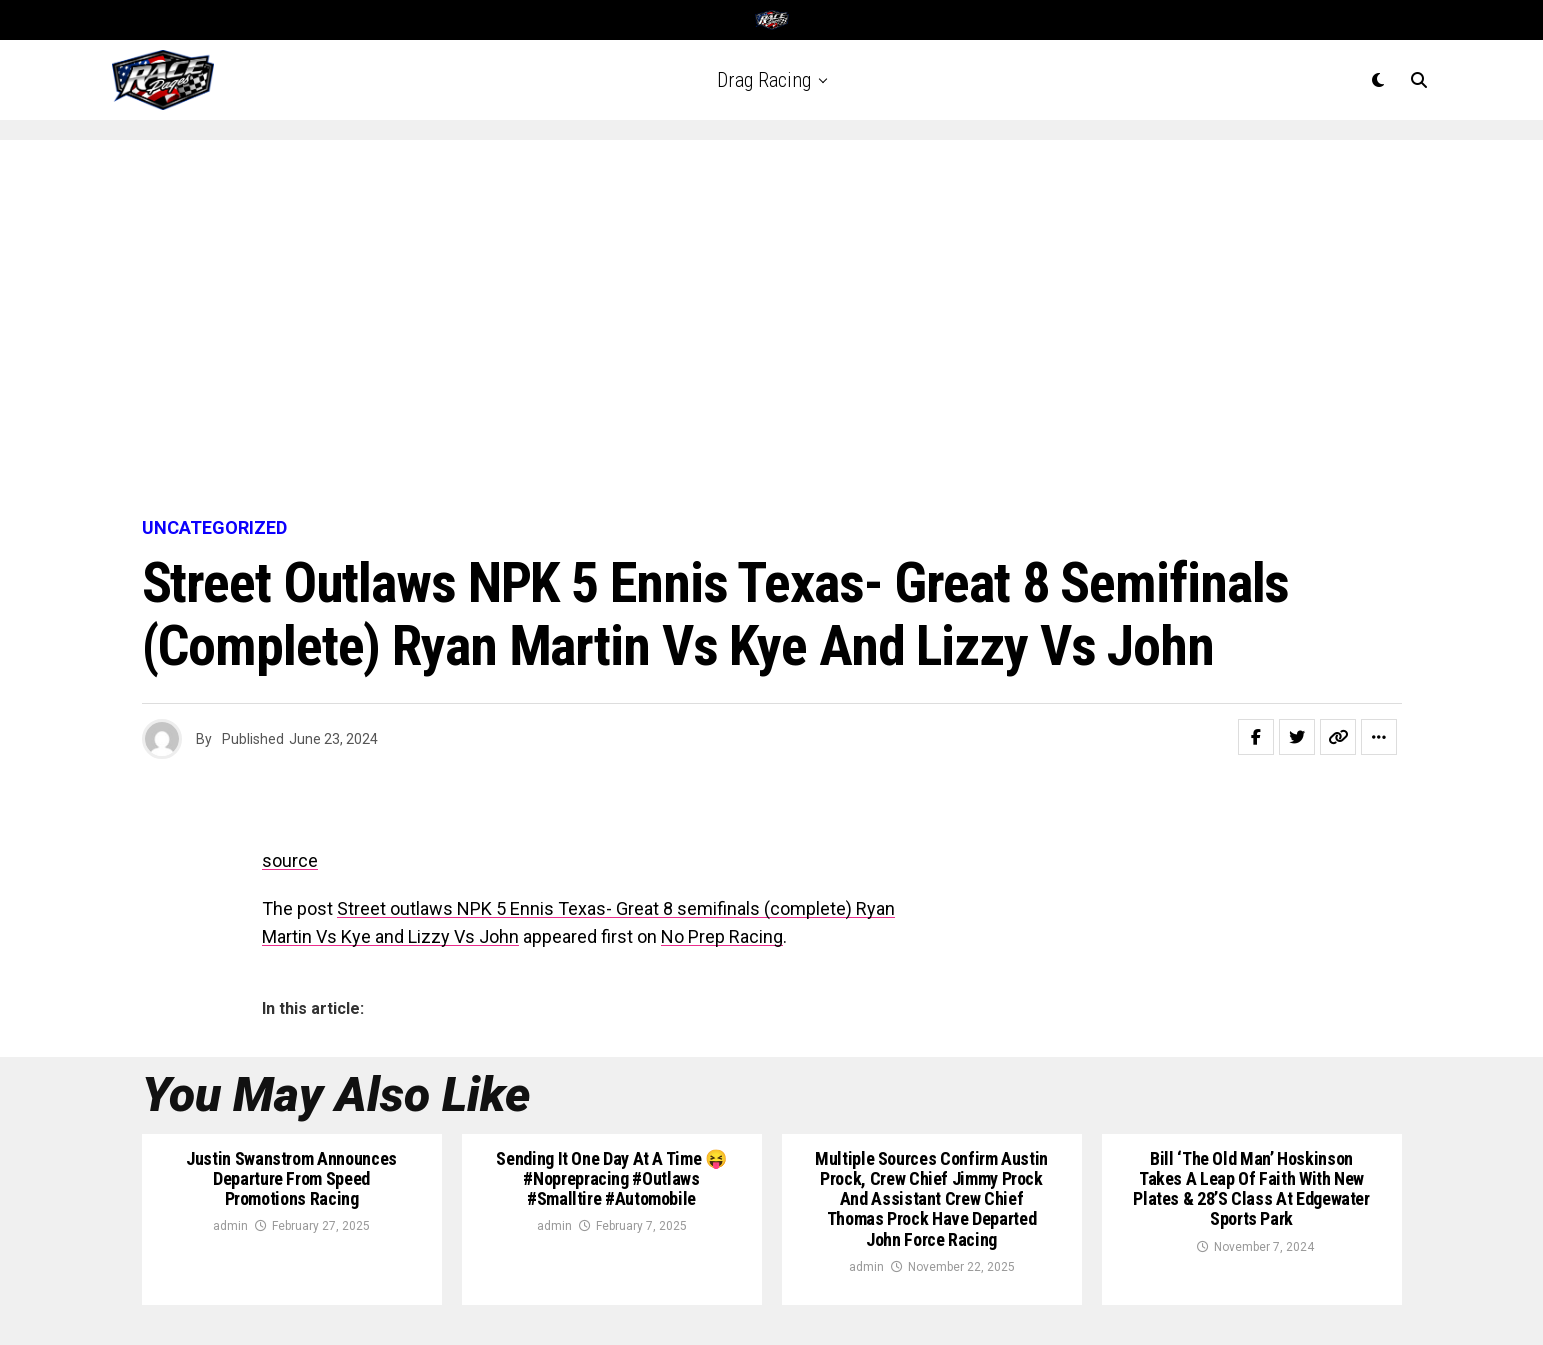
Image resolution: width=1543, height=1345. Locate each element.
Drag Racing (764, 80)
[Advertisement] (772, 330)
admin (230, 1226)
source (290, 860)
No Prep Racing (722, 936)
